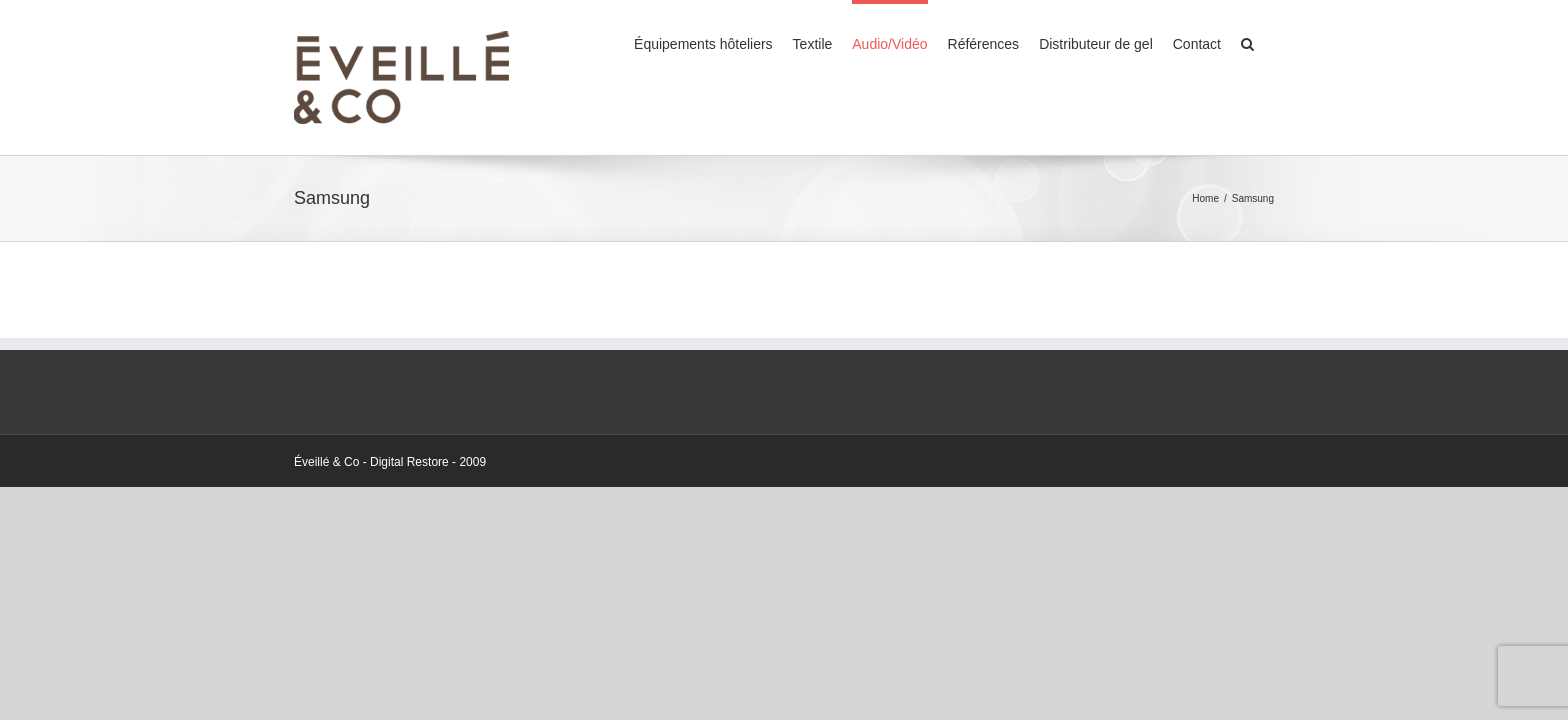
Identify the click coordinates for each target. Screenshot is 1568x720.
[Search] (1267, 42)
